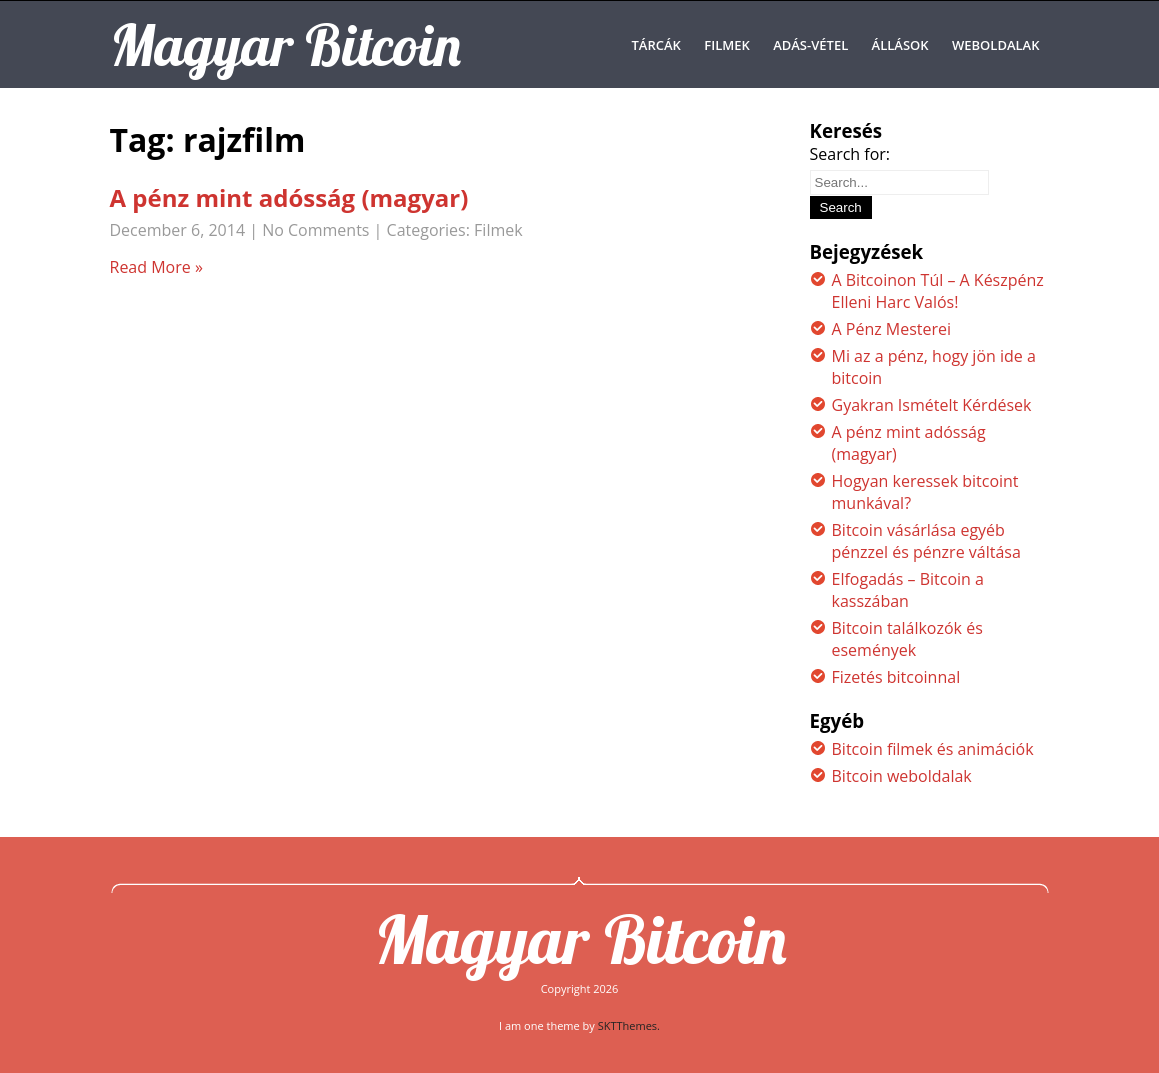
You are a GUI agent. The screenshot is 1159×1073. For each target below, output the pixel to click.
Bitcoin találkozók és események (907, 639)
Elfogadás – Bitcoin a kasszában (908, 590)
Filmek (727, 45)
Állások (900, 45)
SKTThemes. (629, 1025)
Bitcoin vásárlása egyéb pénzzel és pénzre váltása (926, 541)
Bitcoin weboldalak (902, 776)
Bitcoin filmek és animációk (933, 749)
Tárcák (655, 45)
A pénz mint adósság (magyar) (289, 197)
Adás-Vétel (810, 45)
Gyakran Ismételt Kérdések (932, 405)
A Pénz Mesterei (892, 329)
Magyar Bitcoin (580, 939)
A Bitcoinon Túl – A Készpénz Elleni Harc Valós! (938, 291)
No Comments (315, 230)
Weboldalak (996, 45)
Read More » (156, 267)
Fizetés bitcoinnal (896, 677)
